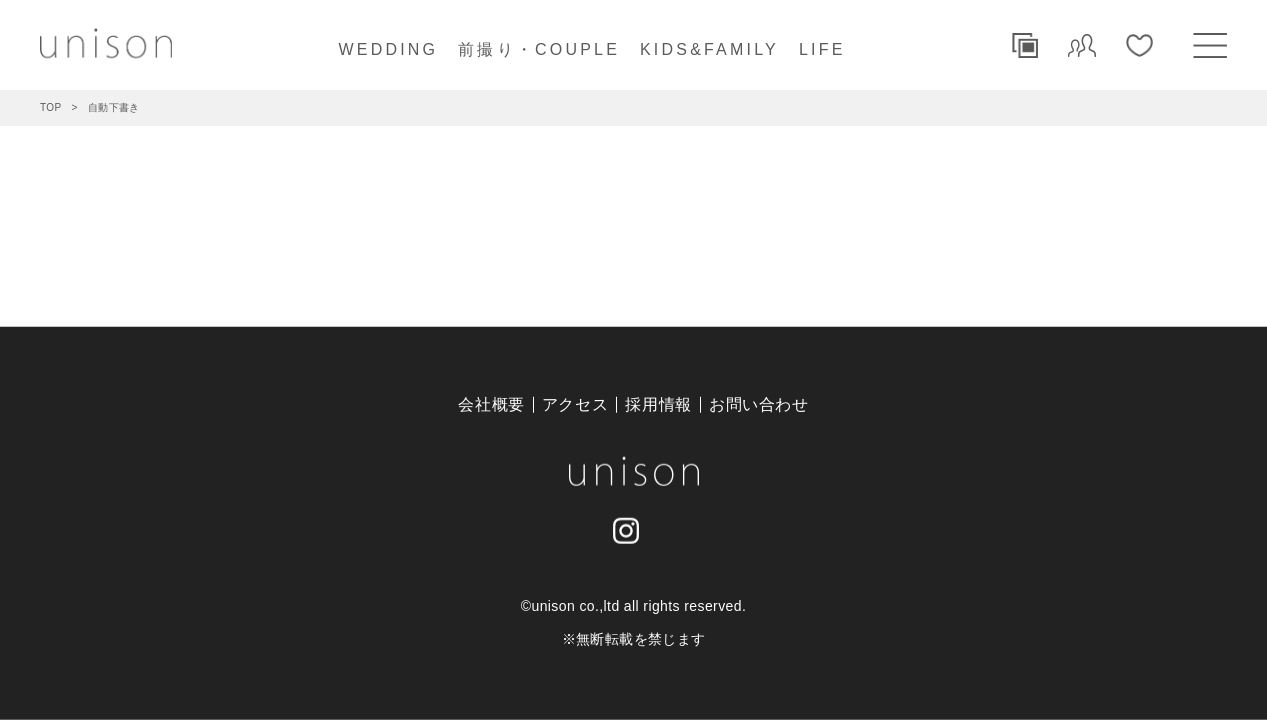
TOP (51, 107)
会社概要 (491, 404)
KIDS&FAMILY (709, 49)
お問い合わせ (759, 404)
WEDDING (388, 49)
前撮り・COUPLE (539, 49)
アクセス (575, 404)
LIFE (822, 49)
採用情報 (658, 404)
